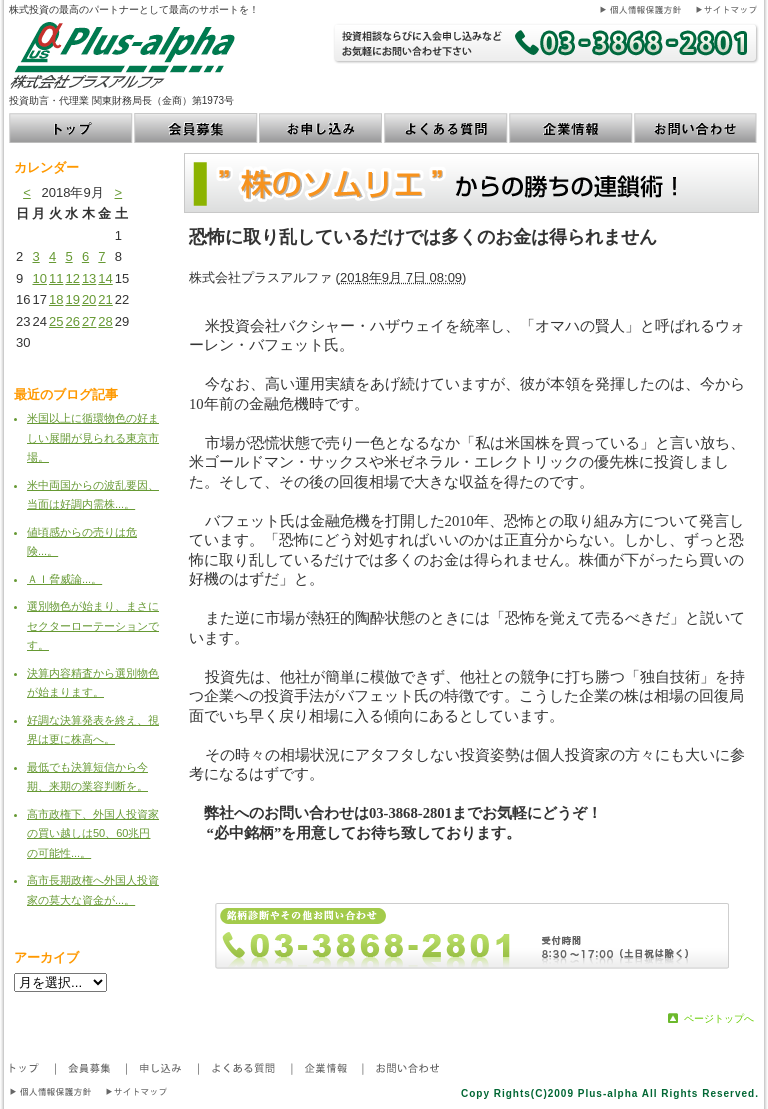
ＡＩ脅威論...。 (64, 579)
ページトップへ (719, 1018)
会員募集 (196, 128)
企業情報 (571, 128)
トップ (71, 128)
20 (89, 299)
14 (105, 278)
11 (56, 278)
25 (56, 321)
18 (56, 299)
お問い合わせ (696, 128)
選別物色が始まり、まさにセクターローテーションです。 (93, 625)
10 (39, 278)
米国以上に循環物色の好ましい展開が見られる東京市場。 (93, 437)
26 (72, 321)
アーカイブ (46, 957)
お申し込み (321, 128)
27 (89, 321)
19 (72, 299)
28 (105, 321)
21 (105, 299)
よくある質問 (446, 128)
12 (72, 278)
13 (89, 278)
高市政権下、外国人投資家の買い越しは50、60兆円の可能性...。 (93, 833)
